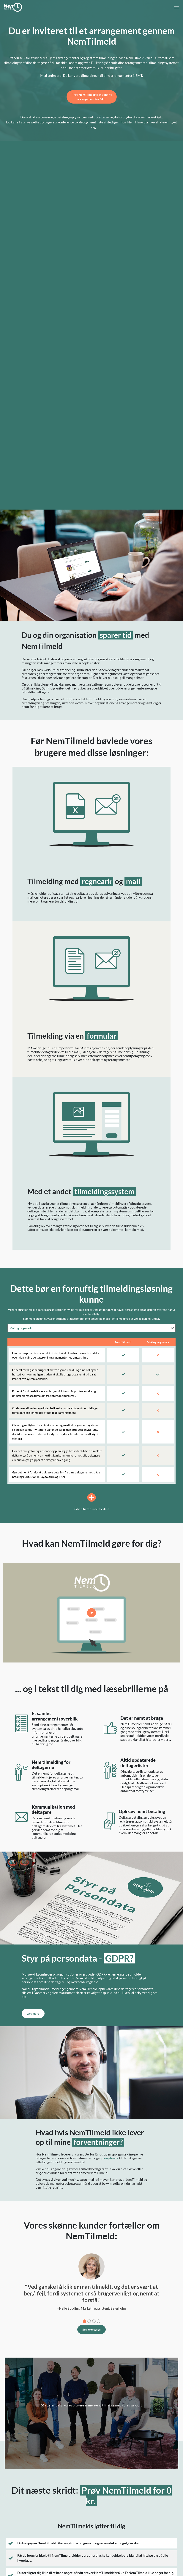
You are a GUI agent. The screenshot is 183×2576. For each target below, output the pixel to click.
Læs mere (33, 2013)
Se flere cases (91, 2329)
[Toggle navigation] (176, 7)
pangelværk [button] (110, 2158)
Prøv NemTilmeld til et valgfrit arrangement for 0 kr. (92, 97)
